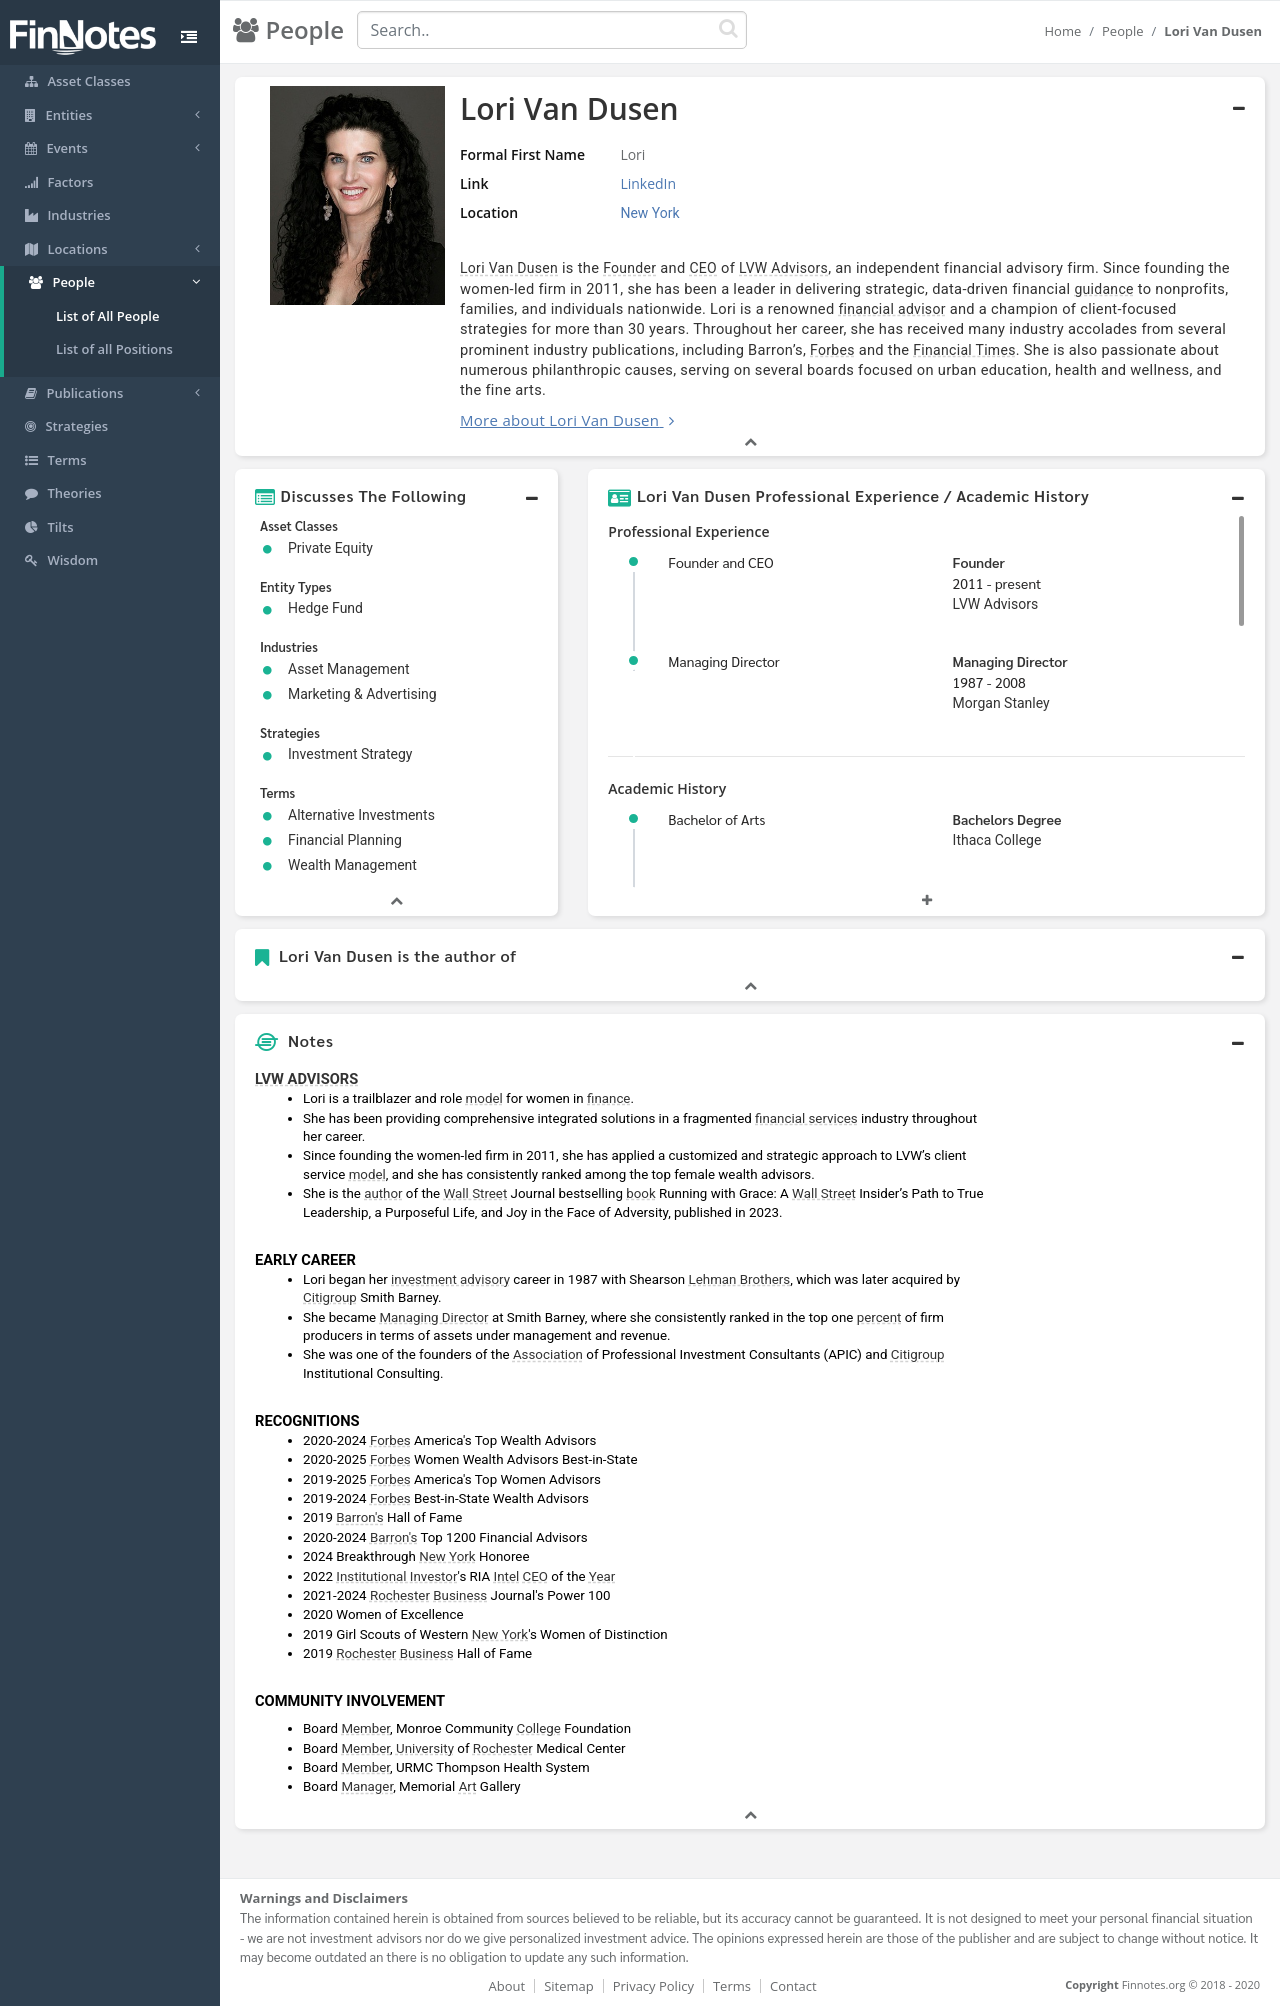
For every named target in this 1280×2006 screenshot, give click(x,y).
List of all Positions (114, 349)
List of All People (107, 316)
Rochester (400, 1595)
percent (879, 1317)
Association (548, 1354)
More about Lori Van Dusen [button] (559, 420)
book (640, 1193)
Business (460, 1595)
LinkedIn (648, 183)
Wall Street (475, 1193)
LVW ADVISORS (306, 1079)
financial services (806, 1118)
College (539, 1728)
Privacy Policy (653, 1986)
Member (365, 1728)
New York (447, 1556)
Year (602, 1576)
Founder (629, 268)
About (507, 1986)
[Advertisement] (1132, 1361)
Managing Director (1010, 661)
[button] (396, 496)
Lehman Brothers (740, 1279)
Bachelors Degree (1007, 819)
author (383, 1193)
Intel (507, 1576)
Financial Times (964, 350)
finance (608, 1098)
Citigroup (330, 1297)
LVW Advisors (783, 268)
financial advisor (891, 309)
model (484, 1098)
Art (468, 1786)
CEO (703, 268)
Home (1062, 31)
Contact (793, 1986)
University (425, 1748)
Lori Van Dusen (509, 268)
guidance (1103, 289)
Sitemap (569, 1986)
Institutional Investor (396, 1576)
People (1122, 31)
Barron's (359, 1517)
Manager (367, 1786)
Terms (732, 1986)
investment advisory (450, 1279)
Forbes (832, 350)
